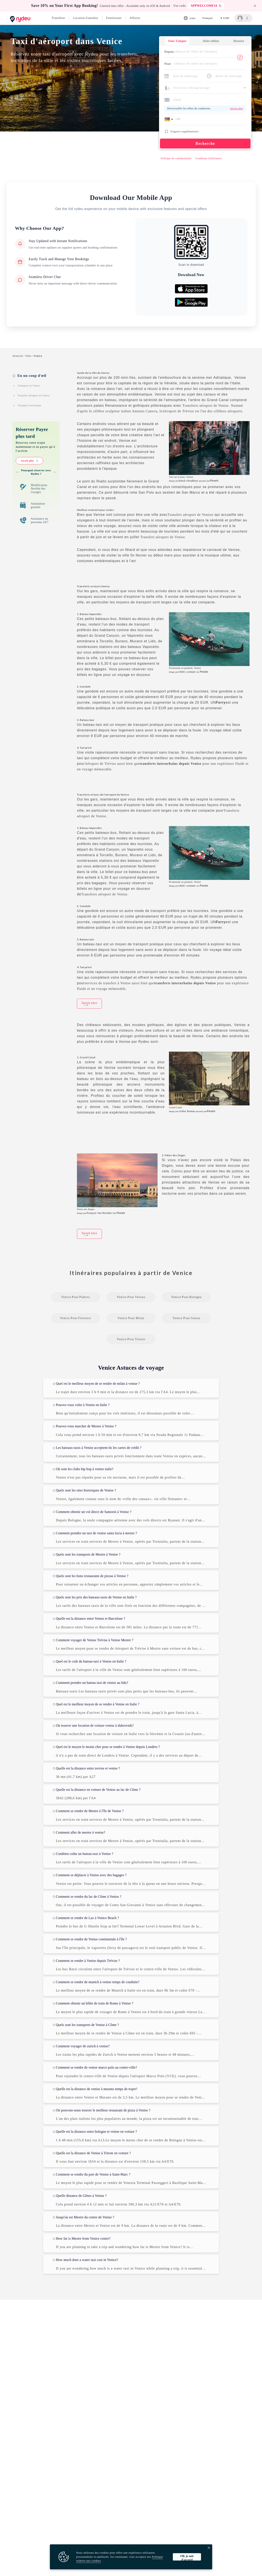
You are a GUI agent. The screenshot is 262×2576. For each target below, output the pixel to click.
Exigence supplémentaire (182, 131)
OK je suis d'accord (187, 2557)
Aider (190, 18)
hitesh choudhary (188, 481)
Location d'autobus (85, 18)
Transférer (58, 18)
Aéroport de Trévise (178, 412)
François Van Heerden (99, 1213)
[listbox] (207, 18)
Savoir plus (29, 461)
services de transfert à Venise (108, 984)
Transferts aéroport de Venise (205, 406)
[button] (169, 119)
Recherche (205, 144)
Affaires (135, 18)
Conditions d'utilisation (208, 158)
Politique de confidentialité (176, 158)
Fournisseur (114, 18)
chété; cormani (187, 672)
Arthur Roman (187, 1111)
